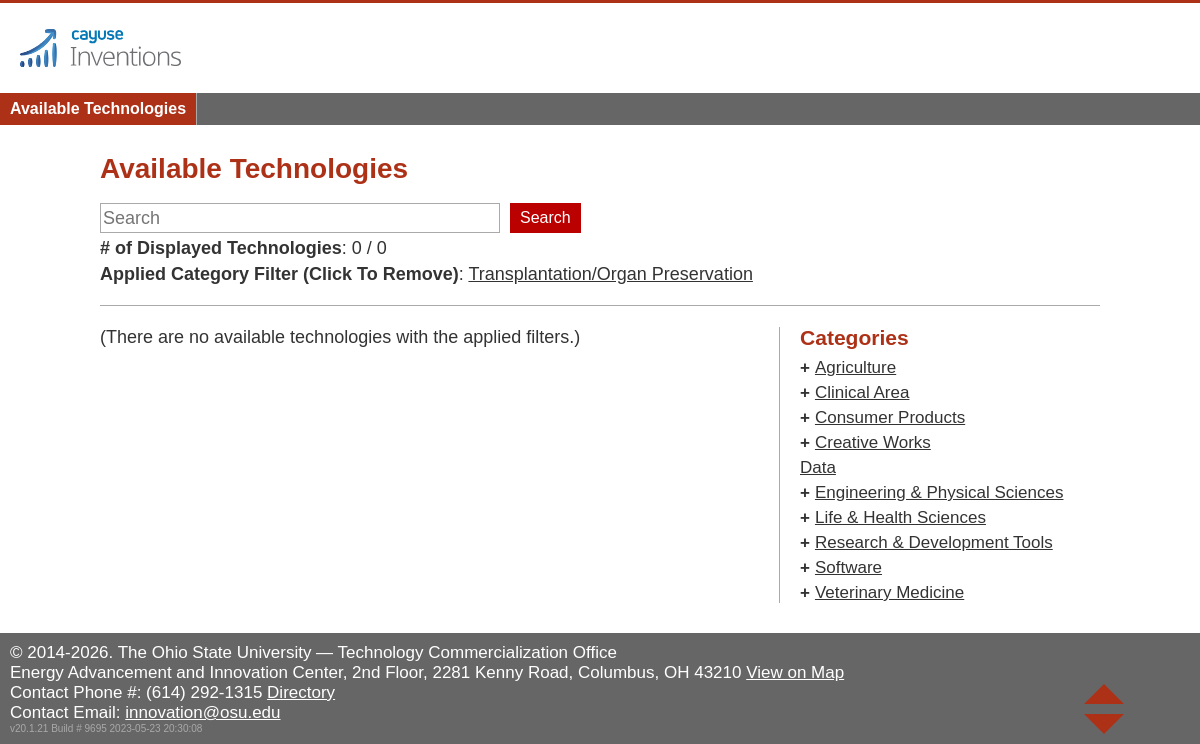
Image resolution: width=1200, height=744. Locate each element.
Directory (301, 692)
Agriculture (855, 367)
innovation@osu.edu (202, 712)
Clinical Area (862, 392)
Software (848, 567)
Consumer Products (890, 417)
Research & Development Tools (934, 542)
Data (818, 467)
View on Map (795, 672)
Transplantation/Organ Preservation (610, 274)
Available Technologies (98, 108)
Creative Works (873, 442)
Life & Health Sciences (900, 517)
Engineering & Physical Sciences (939, 492)
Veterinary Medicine (889, 592)
